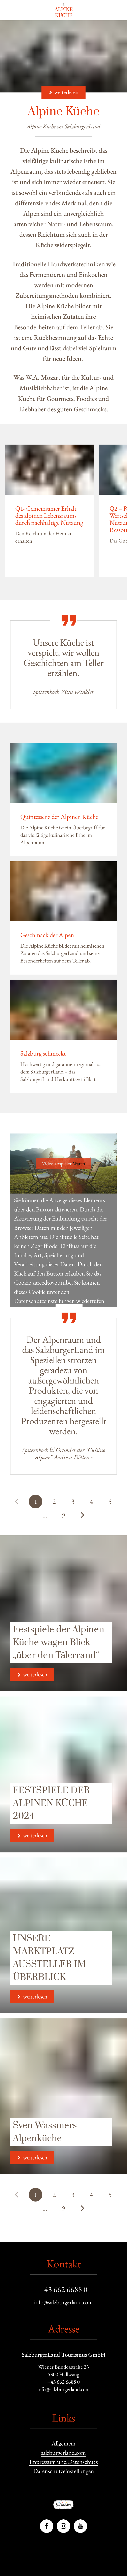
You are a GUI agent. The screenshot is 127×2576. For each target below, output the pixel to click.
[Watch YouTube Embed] (63, 1163)
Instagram (63, 2526)
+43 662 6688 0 (63, 2289)
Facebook (46, 2526)
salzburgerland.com (63, 2453)
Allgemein (63, 2443)
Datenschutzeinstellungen (63, 2471)
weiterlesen (63, 92)
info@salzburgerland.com (63, 2302)
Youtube (80, 2526)
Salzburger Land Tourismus (63, 10)
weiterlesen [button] (32, 1674)
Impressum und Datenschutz (63, 2462)
